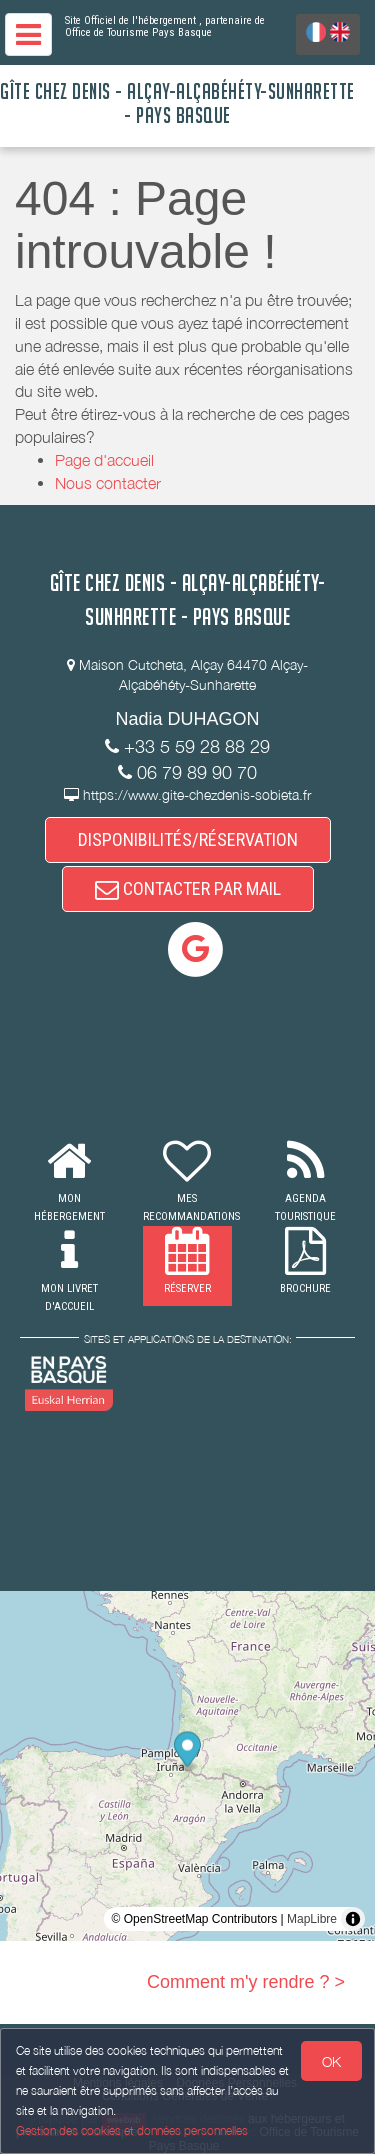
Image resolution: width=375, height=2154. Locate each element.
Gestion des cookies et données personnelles (132, 2130)
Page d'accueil (104, 460)
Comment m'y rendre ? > (246, 1982)
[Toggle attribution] (353, 1919)
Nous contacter (108, 483)
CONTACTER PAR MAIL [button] (188, 888)
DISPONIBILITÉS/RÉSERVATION (188, 839)
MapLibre (312, 1919)
